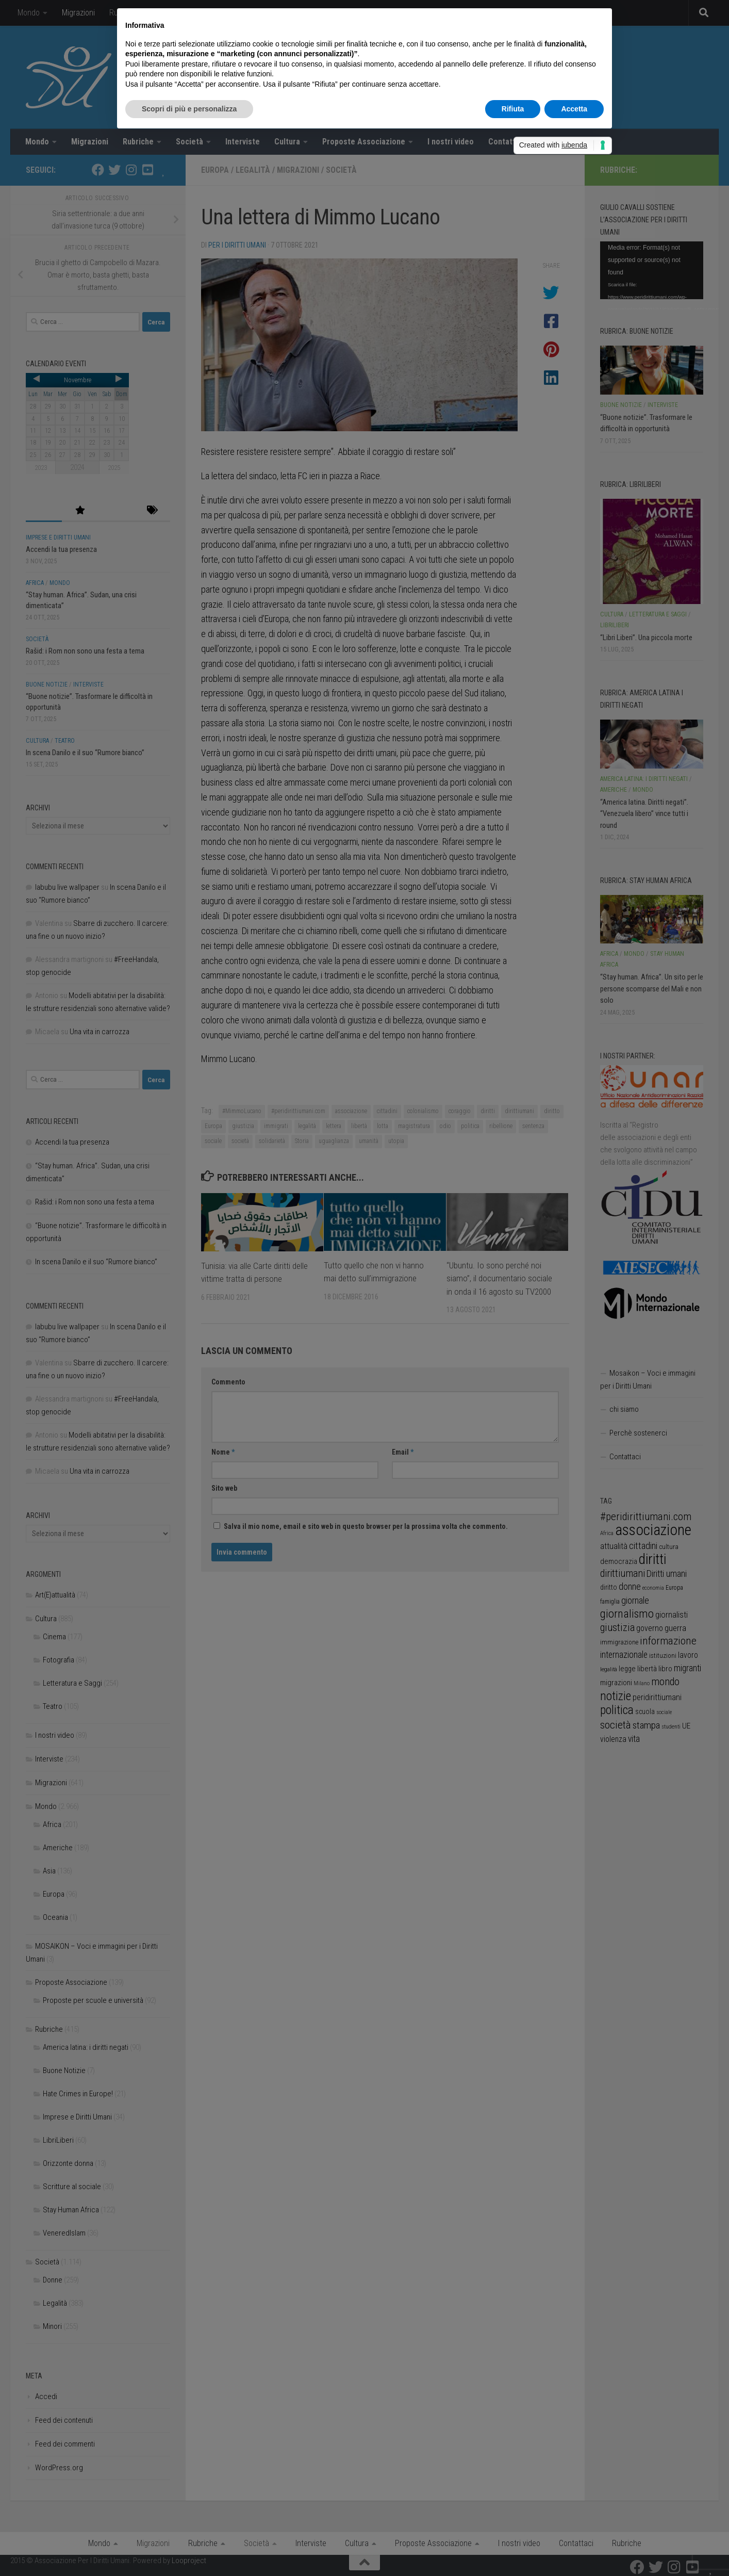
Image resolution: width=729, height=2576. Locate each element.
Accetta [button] (574, 109)
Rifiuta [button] (513, 109)
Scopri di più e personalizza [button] (189, 109)
